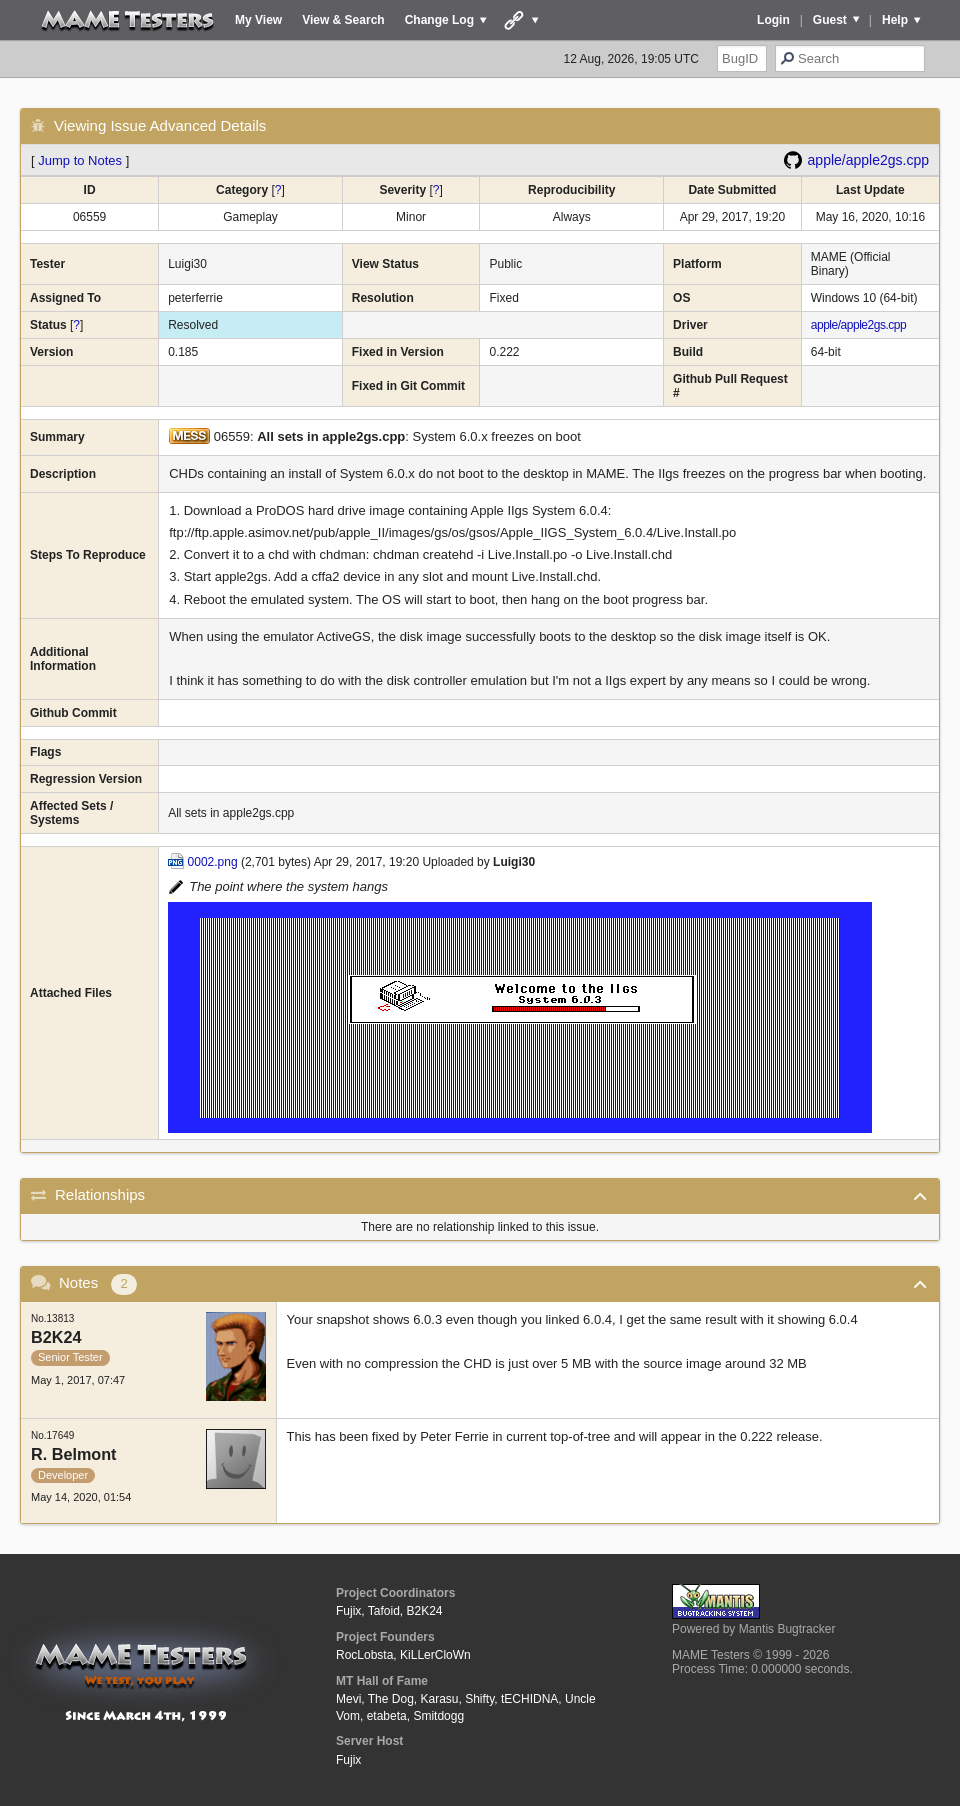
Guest (830, 20)
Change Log (439, 20)
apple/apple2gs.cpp (868, 160)
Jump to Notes (80, 160)
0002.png (213, 862)
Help (895, 20)
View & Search (343, 20)
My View (258, 20)
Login (773, 20)
